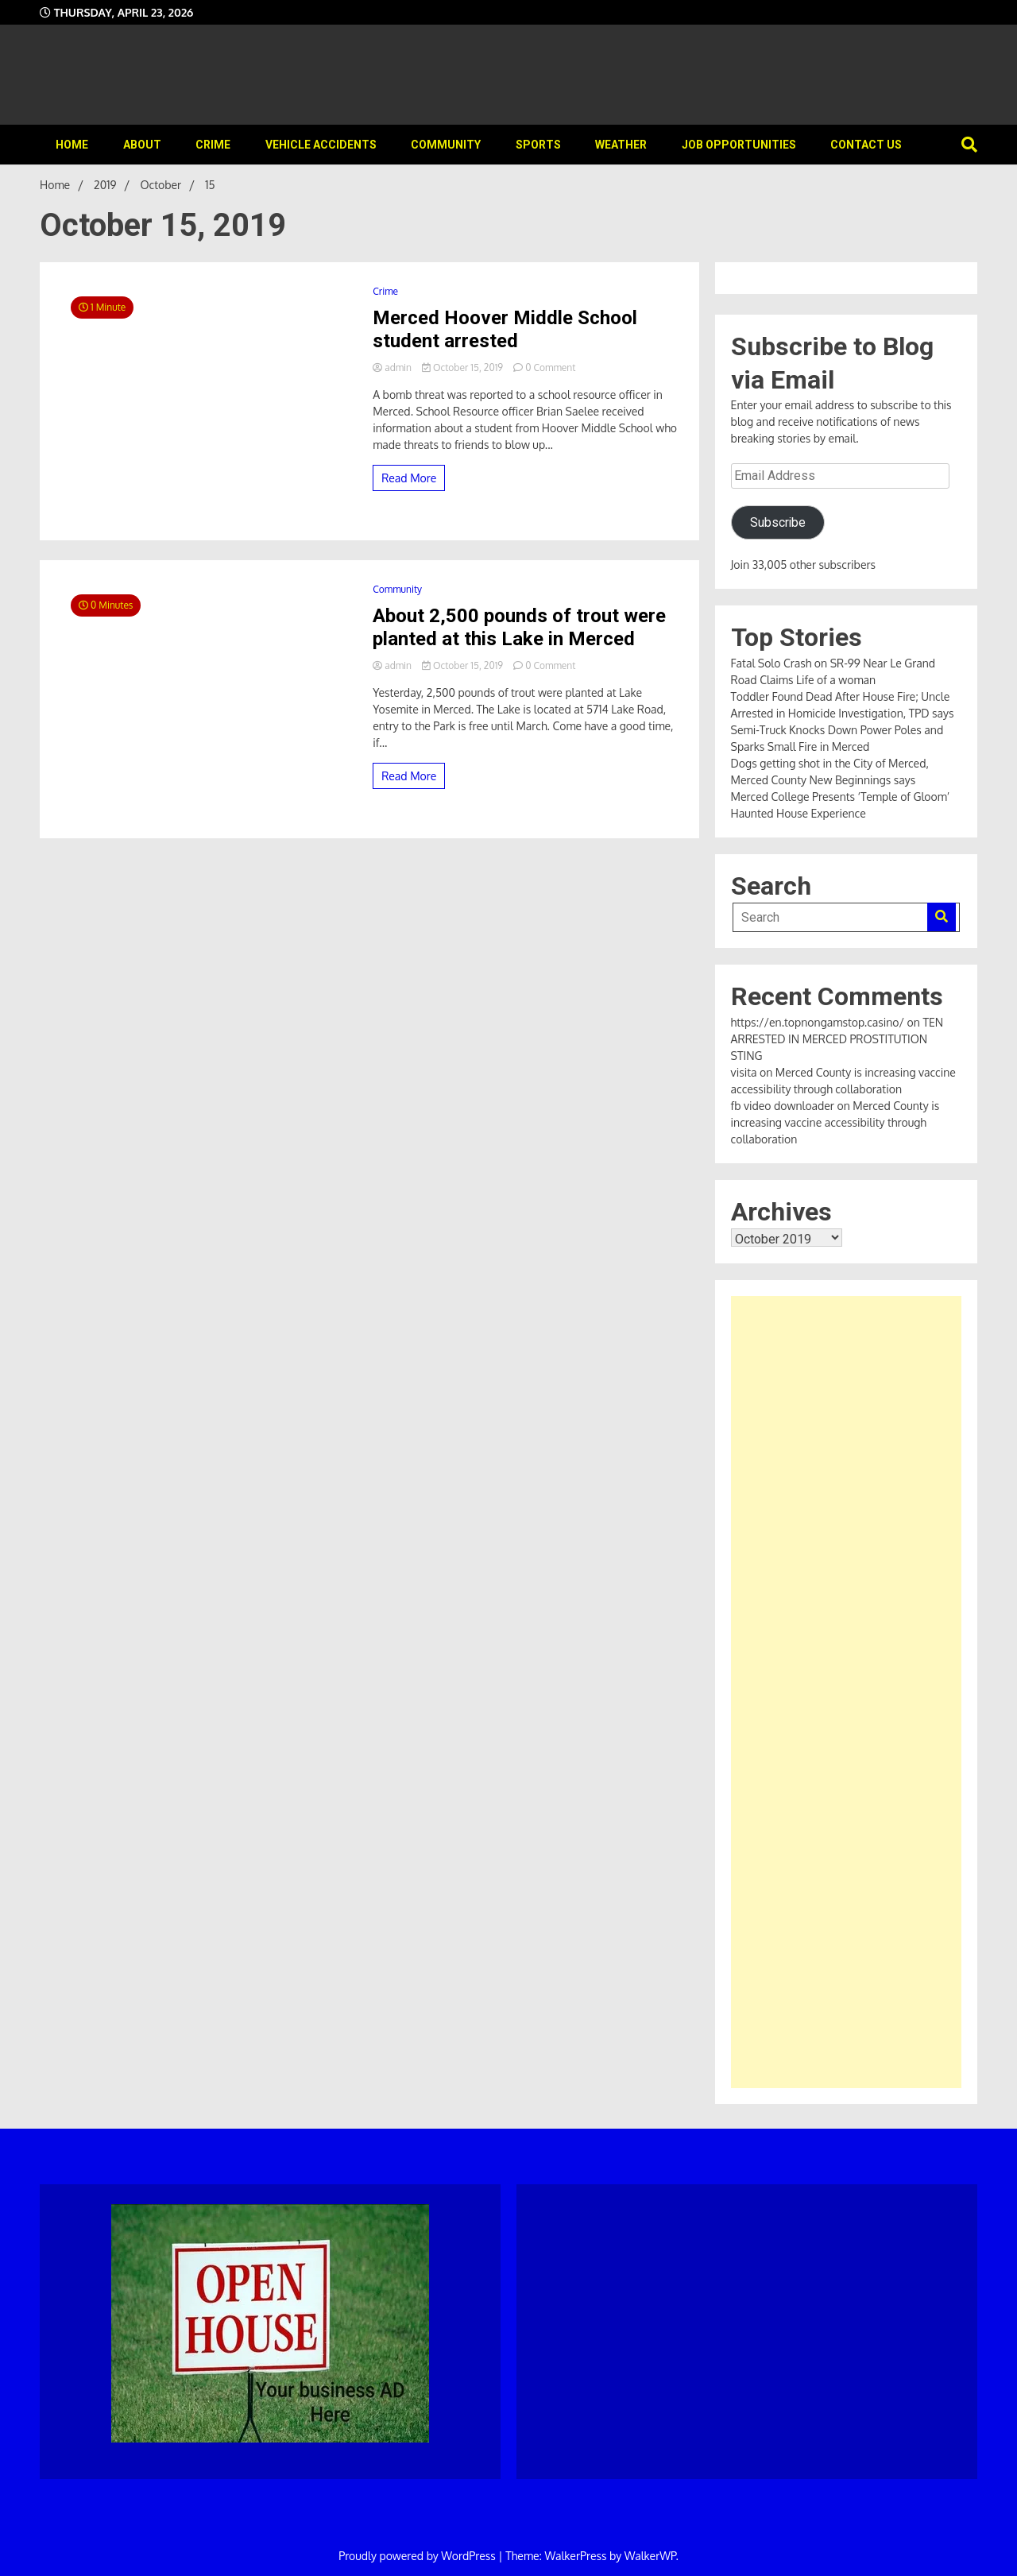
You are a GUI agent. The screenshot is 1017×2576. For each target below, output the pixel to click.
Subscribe (778, 522)
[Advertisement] (846, 1692)
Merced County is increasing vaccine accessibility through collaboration (835, 1122)
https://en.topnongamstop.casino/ (818, 1022)
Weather (621, 144)
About (142, 144)
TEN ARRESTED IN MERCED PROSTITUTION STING (837, 1038)
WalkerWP (650, 2555)
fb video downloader (782, 1105)
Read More (408, 478)
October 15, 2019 (463, 367)
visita (744, 1072)
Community (446, 144)
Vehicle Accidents (321, 144)
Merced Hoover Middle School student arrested (505, 329)
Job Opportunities (739, 144)
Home (72, 144)
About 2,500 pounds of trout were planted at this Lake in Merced (519, 627)
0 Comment (550, 367)
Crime (212, 144)
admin (393, 367)
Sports (538, 144)
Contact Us (866, 144)
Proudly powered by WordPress (418, 2555)
